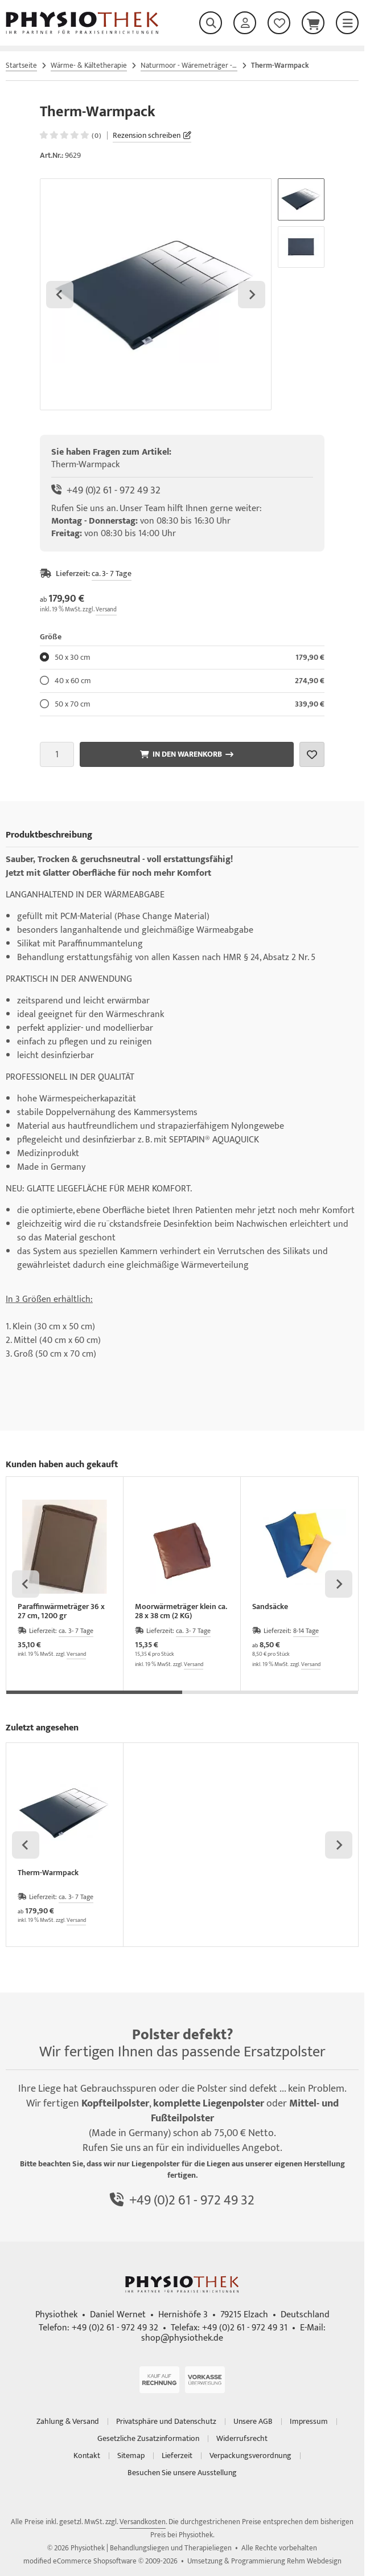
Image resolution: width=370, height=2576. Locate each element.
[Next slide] (251, 294)
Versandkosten (143, 2522)
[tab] (94, 1699)
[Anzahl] (57, 754)
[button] (301, 199)
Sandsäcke (270, 1607)
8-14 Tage (306, 1630)
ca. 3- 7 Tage (111, 573)
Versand (106, 610)
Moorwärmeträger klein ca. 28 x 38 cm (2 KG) (181, 1611)
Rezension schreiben (146, 135)
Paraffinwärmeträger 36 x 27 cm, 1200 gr (61, 1611)
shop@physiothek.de (182, 2338)
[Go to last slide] (59, 294)
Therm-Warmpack (48, 1873)
